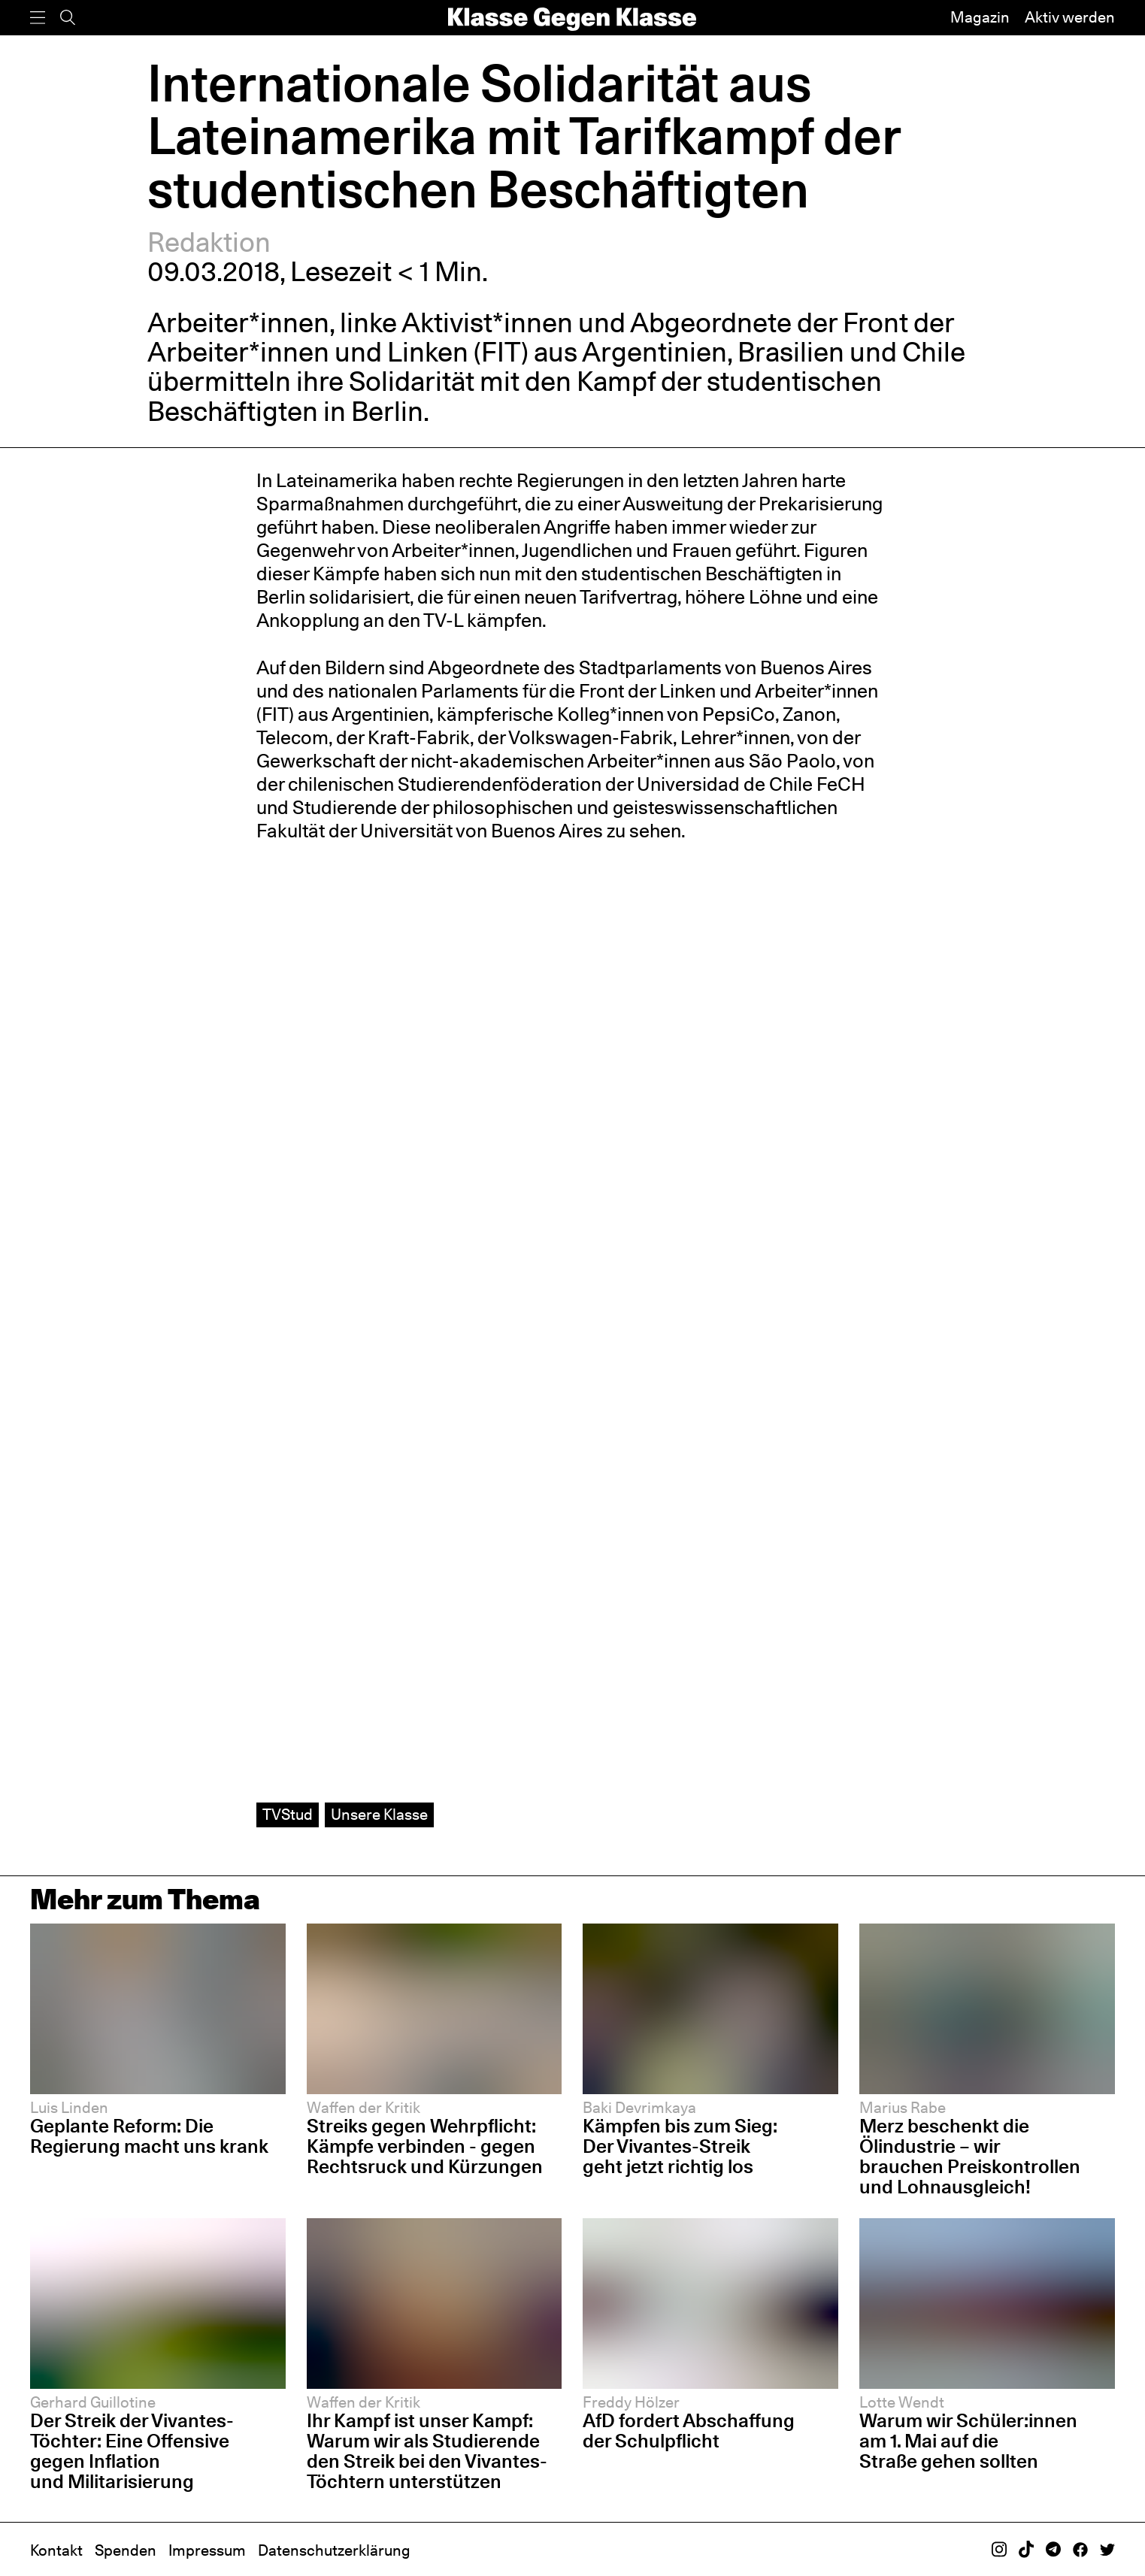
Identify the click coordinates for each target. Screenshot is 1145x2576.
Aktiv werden (1070, 17)
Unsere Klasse (379, 1815)
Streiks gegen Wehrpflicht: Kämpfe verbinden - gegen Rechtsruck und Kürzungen (425, 2146)
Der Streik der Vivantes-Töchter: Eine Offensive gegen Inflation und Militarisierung (132, 2451)
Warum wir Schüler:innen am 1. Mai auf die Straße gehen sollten (968, 2440)
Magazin (980, 17)
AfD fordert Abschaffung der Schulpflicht (689, 2430)
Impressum (207, 2550)
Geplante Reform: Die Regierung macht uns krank (149, 2135)
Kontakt (56, 2550)
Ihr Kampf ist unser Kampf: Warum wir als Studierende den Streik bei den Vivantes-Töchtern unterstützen (427, 2451)
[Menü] (37, 18)
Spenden (125, 2550)
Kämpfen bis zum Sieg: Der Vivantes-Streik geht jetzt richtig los (680, 2146)
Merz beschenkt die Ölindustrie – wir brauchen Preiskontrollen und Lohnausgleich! (969, 2156)
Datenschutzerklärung (334, 2550)
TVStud (287, 1815)
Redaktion (209, 242)
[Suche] (67, 18)
